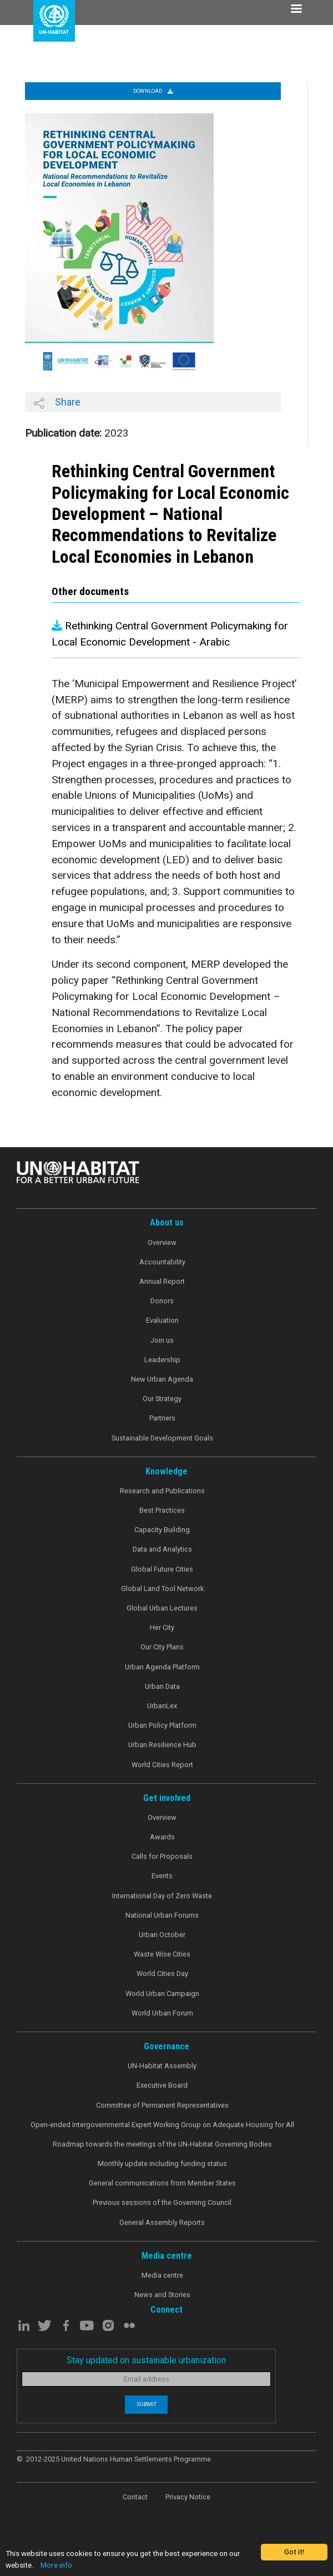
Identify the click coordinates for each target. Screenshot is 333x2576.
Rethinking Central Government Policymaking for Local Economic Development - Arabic (170, 633)
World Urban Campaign (162, 1993)
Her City (162, 1627)
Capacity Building (162, 1529)
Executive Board (162, 2085)
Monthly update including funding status (162, 2163)
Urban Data (162, 1686)
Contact (135, 2497)
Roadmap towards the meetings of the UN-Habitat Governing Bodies (162, 2144)
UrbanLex (162, 1706)
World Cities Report (162, 1764)
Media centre (162, 2275)
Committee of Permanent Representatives (162, 2105)
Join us (162, 1340)
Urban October (162, 1934)
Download (153, 91)
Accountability (162, 1262)
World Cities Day (162, 1973)
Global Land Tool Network (162, 1588)
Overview (162, 1242)
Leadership (162, 1359)
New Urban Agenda (162, 1379)
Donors (162, 1301)
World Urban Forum (162, 2013)
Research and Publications (162, 1491)
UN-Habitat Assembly (162, 2066)
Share (56, 402)
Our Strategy (162, 1398)
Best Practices (162, 1510)
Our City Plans (162, 1647)
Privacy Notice (187, 2497)
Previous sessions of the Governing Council (162, 2202)
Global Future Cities (162, 1569)
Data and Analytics (162, 1549)
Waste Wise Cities (162, 1954)
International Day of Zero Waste (162, 1896)
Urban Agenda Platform (162, 1667)
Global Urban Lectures (162, 1608)
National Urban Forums (162, 1915)
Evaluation (162, 1320)
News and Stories (162, 2294)
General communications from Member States (162, 2183)
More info (56, 2564)
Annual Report (162, 1281)
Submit (147, 2404)
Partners (162, 1418)
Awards (162, 1837)
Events (162, 1876)
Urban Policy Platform (162, 1725)
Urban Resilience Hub (162, 1744)
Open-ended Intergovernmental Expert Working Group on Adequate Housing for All (162, 2124)
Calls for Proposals (162, 1856)
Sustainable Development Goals (162, 1438)
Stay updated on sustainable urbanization (146, 2360)
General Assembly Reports (162, 2222)
